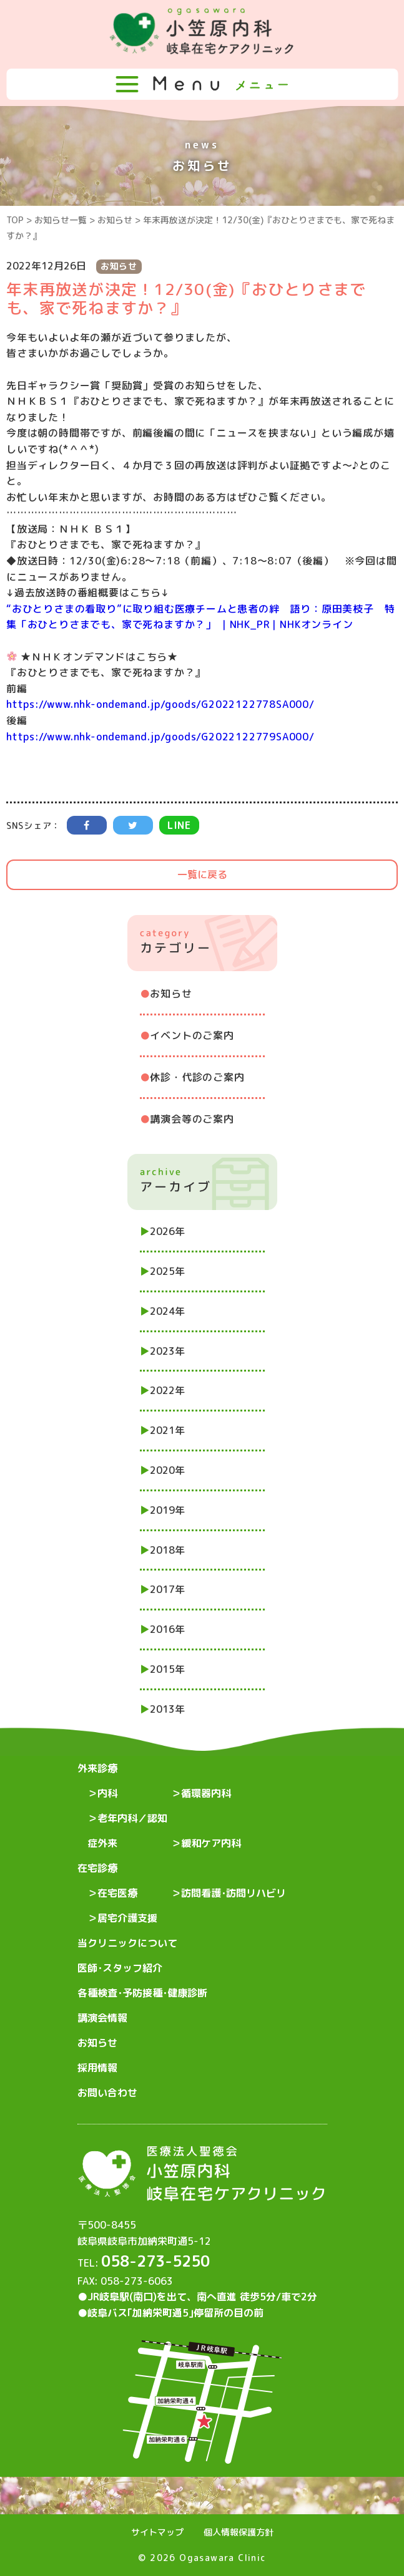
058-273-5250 (155, 2261)
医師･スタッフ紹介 (119, 1968)
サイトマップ (157, 2532)
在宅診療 (97, 1868)
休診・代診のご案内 (197, 1077)
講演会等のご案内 (192, 1119)
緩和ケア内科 (211, 1843)
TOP (15, 220)
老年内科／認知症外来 (127, 1830)
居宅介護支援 (127, 1918)
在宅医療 (117, 1893)
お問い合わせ (107, 2092)
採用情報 (97, 2068)
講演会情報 (102, 2018)
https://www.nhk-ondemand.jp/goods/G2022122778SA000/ (160, 704)
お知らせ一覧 (60, 220)
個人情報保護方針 (238, 2532)
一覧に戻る (202, 874)
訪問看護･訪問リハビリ (233, 1893)
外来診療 (97, 1768)
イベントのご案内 (192, 1035)
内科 (107, 1793)
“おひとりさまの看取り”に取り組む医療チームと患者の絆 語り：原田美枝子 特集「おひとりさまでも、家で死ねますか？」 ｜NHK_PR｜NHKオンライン (200, 617)
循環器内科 (206, 1793)
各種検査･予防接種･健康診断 (142, 1993)
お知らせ (114, 220)
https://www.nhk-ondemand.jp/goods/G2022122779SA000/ (160, 736)
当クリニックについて (127, 1943)
